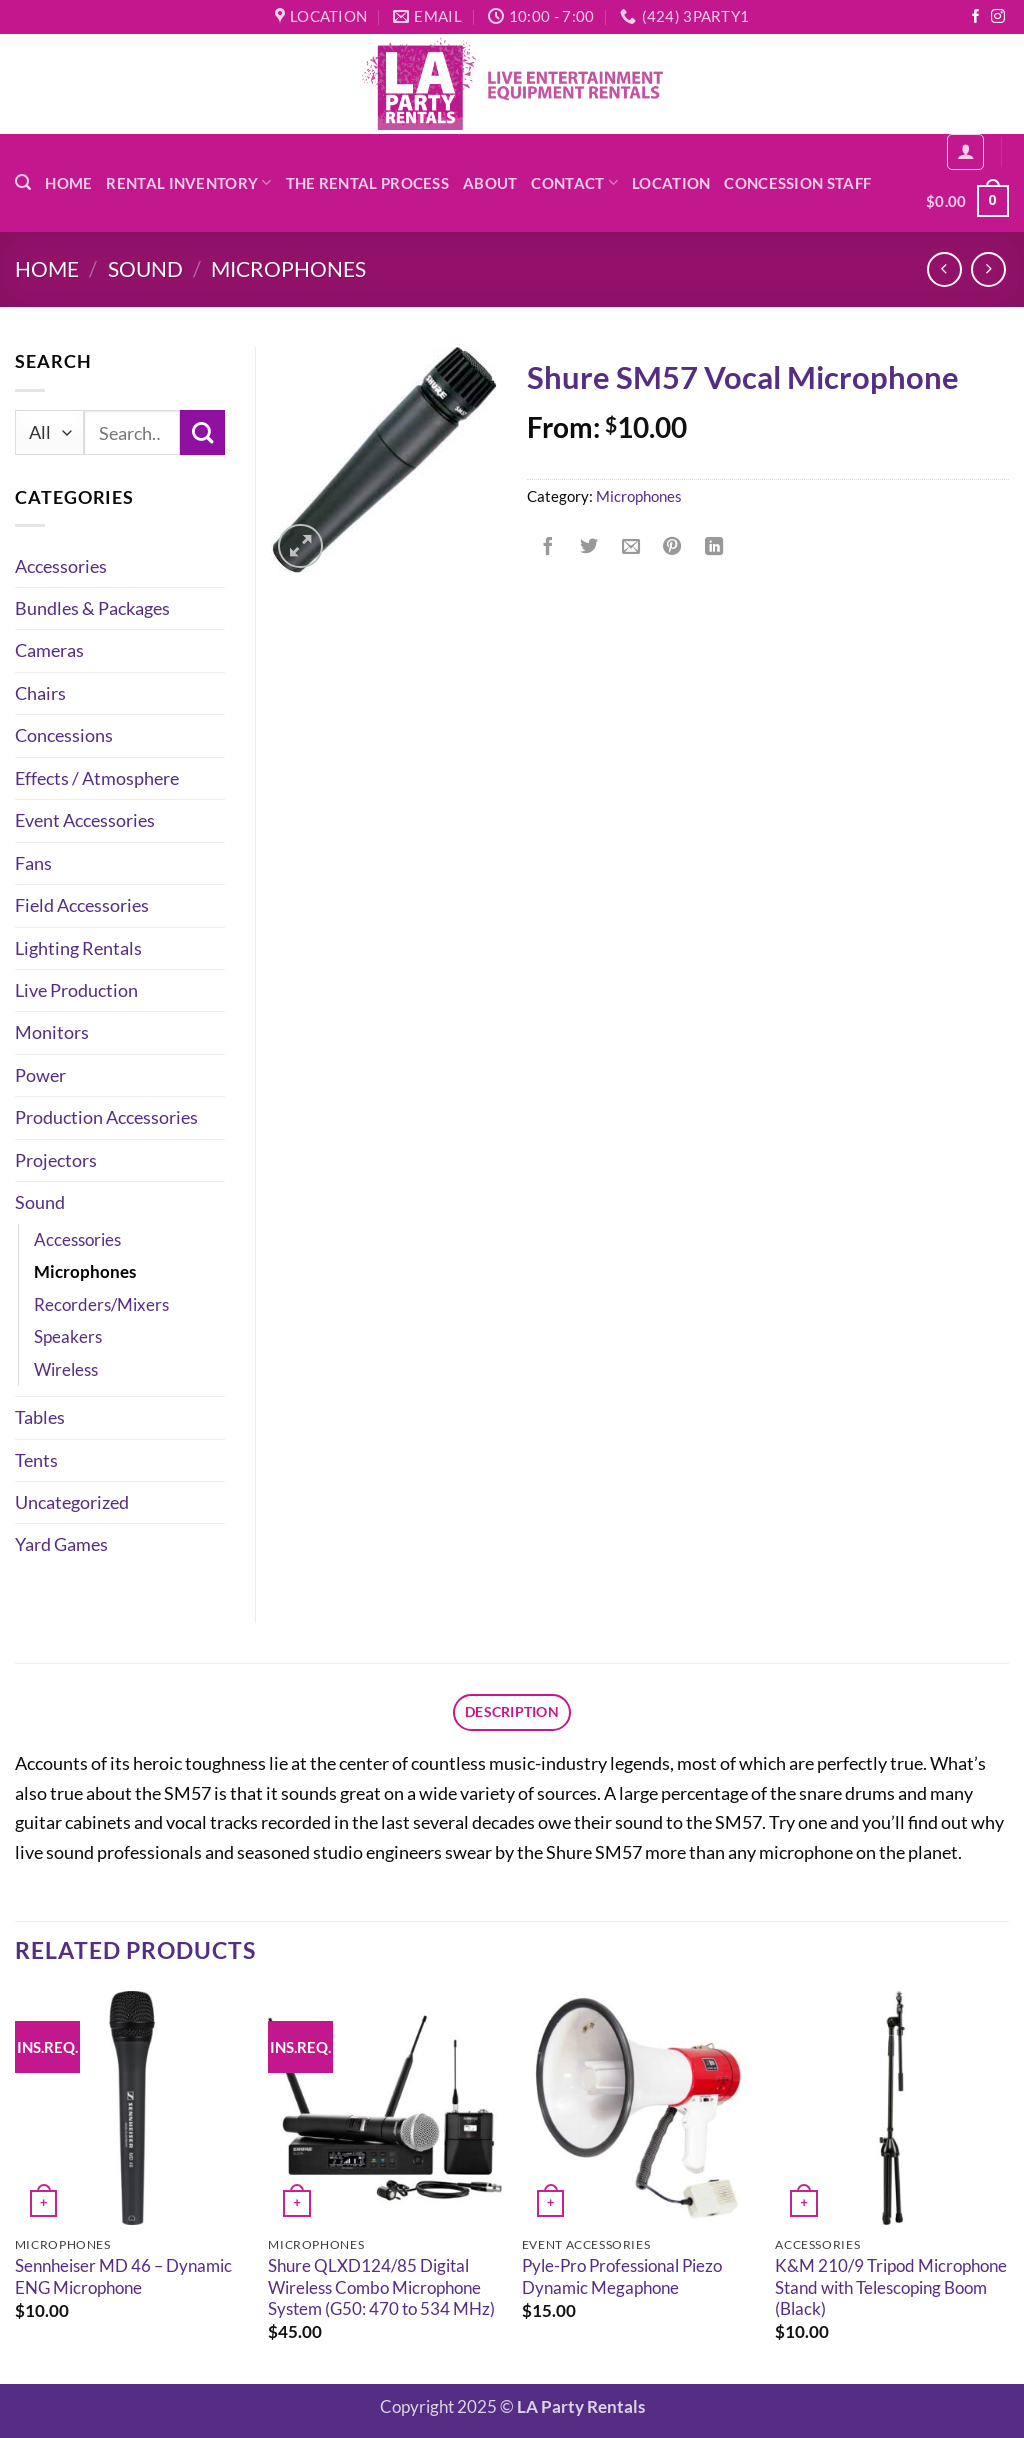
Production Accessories (106, 1117)
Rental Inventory (188, 182)
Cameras (49, 650)
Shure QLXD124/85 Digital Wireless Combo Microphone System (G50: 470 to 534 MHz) (381, 2290)
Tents (36, 1460)
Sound (145, 269)
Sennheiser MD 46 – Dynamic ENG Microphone (123, 2280)
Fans (33, 863)
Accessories (61, 566)
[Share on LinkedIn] (714, 547)
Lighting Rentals (78, 948)
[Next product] (945, 270)
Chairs (40, 693)
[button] (23, 182)
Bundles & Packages (92, 608)
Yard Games (61, 1544)
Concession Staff (797, 183)
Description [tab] (512, 1713)
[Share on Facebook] (548, 547)
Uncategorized (72, 1502)
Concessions (64, 735)
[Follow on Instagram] (998, 17)
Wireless (66, 1370)
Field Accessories (82, 905)
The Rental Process (367, 183)
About (490, 183)
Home (68, 183)
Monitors (52, 1032)
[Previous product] (989, 270)
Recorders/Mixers (101, 1305)
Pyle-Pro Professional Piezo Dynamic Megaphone (622, 2280)
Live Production (76, 990)
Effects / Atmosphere (97, 778)
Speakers (68, 1337)
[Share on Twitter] (589, 547)
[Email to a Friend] (631, 547)
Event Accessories (85, 820)
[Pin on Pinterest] (672, 547)
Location (671, 183)
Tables (40, 1417)
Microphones (288, 269)
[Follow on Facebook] (976, 17)
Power (40, 1075)
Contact (574, 182)
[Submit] (202, 432)
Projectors (56, 1160)
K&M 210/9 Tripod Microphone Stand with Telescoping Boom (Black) (891, 2290)
